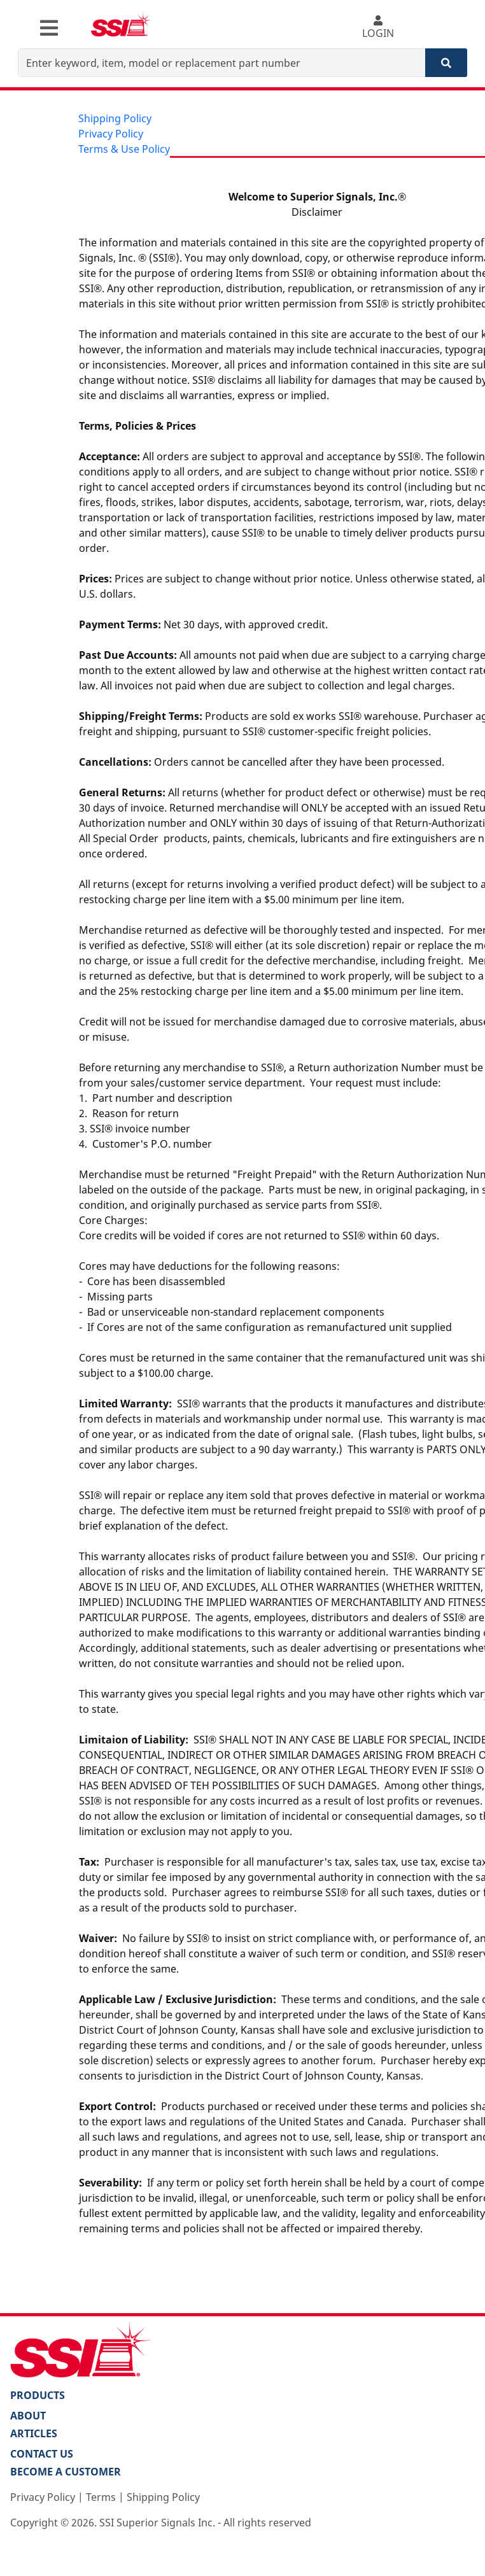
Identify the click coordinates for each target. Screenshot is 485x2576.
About (28, 2416)
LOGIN (378, 27)
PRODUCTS (37, 2395)
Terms (101, 2497)
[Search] (446, 62)
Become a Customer (65, 2472)
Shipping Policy (114, 118)
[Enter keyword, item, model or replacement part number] (222, 62)
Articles (33, 2433)
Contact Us (41, 2454)
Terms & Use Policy (124, 149)
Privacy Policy (110, 134)
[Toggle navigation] (49, 28)
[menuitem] (124, 118)
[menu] (124, 134)
